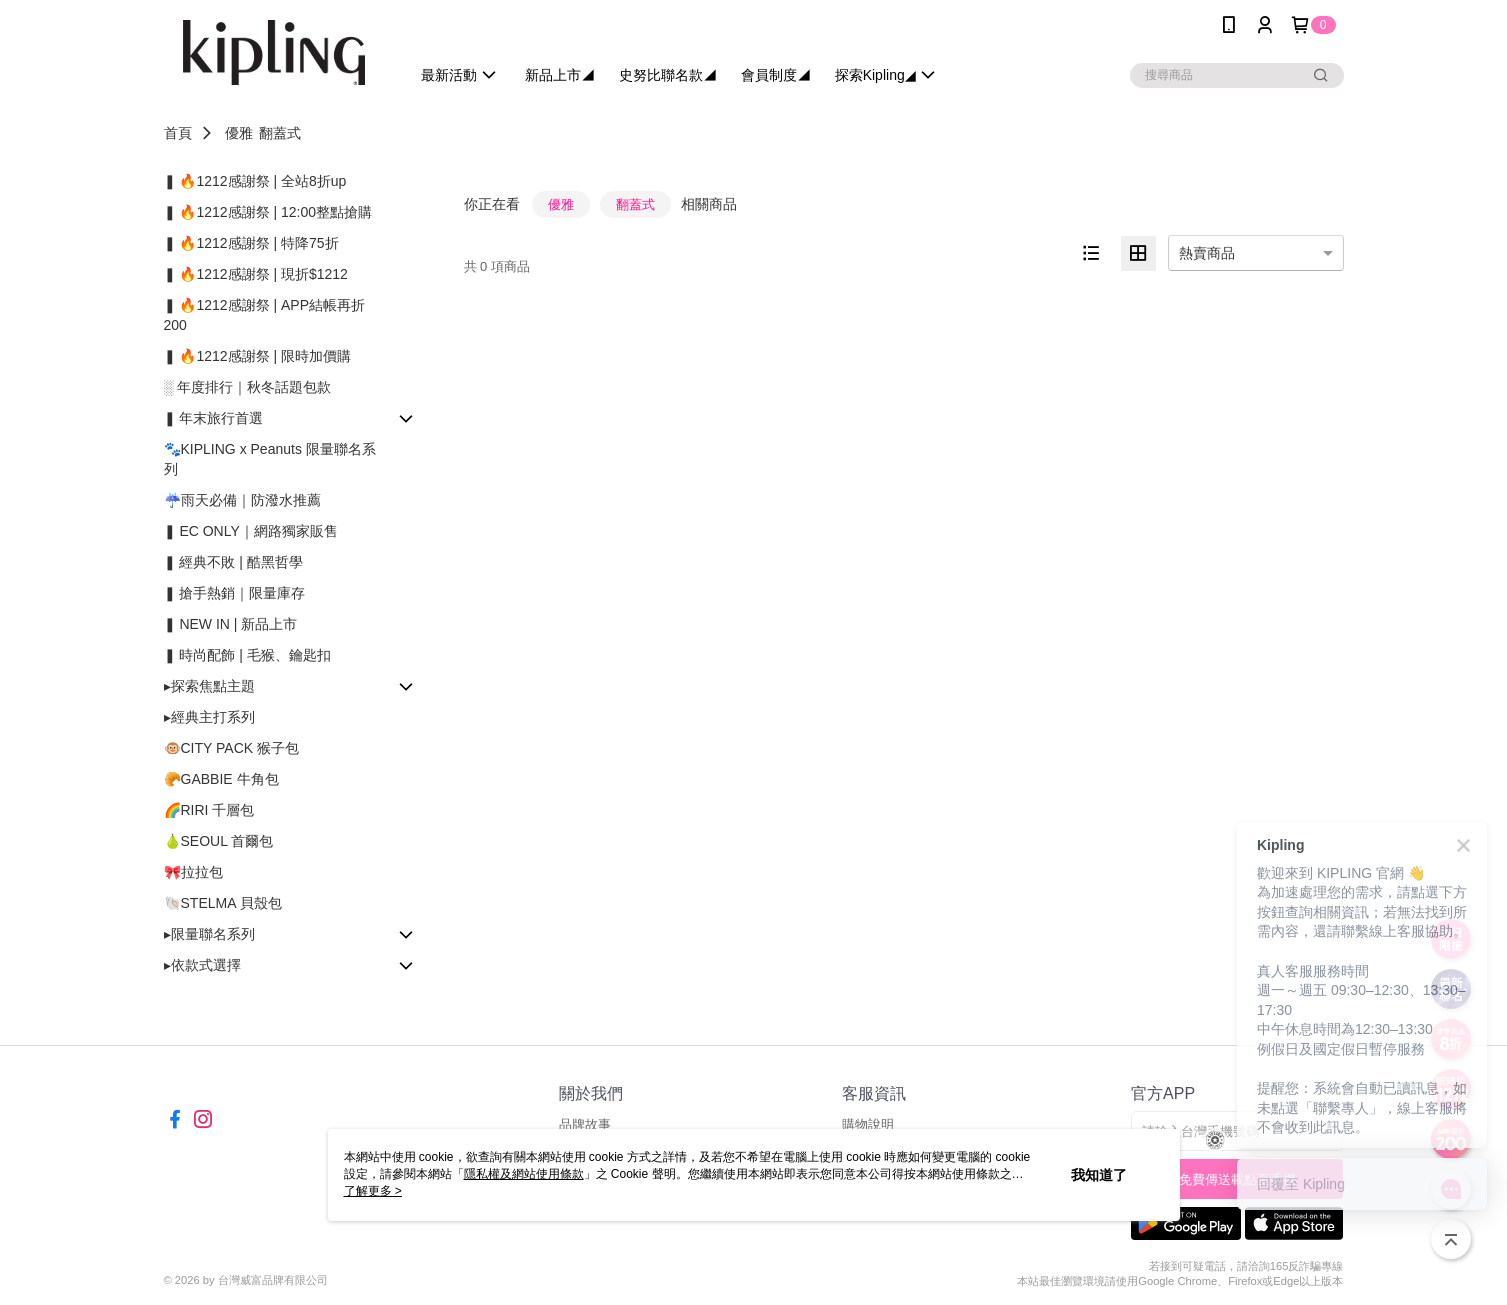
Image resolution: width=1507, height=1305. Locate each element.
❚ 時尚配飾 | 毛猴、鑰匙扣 (247, 655)
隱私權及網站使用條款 (524, 1174)
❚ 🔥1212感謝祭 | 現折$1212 (256, 274)
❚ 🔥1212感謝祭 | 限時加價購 (257, 356)
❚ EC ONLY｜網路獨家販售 (251, 531)
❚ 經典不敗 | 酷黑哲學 (233, 562)
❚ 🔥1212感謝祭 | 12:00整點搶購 (268, 212)
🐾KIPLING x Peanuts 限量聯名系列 (270, 459)
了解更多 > (373, 1191)
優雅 (239, 133)
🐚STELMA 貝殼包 (223, 903)
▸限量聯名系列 (209, 934)
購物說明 (868, 1124)
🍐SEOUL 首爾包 (219, 841)
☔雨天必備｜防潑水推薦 (242, 500)
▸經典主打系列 (209, 717)
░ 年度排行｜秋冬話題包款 (248, 387)
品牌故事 (585, 1124)
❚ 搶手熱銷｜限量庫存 (235, 593)
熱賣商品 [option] (1207, 253)
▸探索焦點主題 (209, 686)
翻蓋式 (280, 133)
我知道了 (1099, 1175)
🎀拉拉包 (193, 872)
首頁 (178, 133)
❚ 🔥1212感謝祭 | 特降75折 (251, 243)
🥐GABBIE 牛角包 (221, 779)
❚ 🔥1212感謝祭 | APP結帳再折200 (264, 315)
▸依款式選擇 (202, 965)
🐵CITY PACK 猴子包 (232, 748)
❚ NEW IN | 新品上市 (231, 624)
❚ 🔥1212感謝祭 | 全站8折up (255, 181)
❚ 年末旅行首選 (214, 418)
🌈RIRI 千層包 (209, 810)
